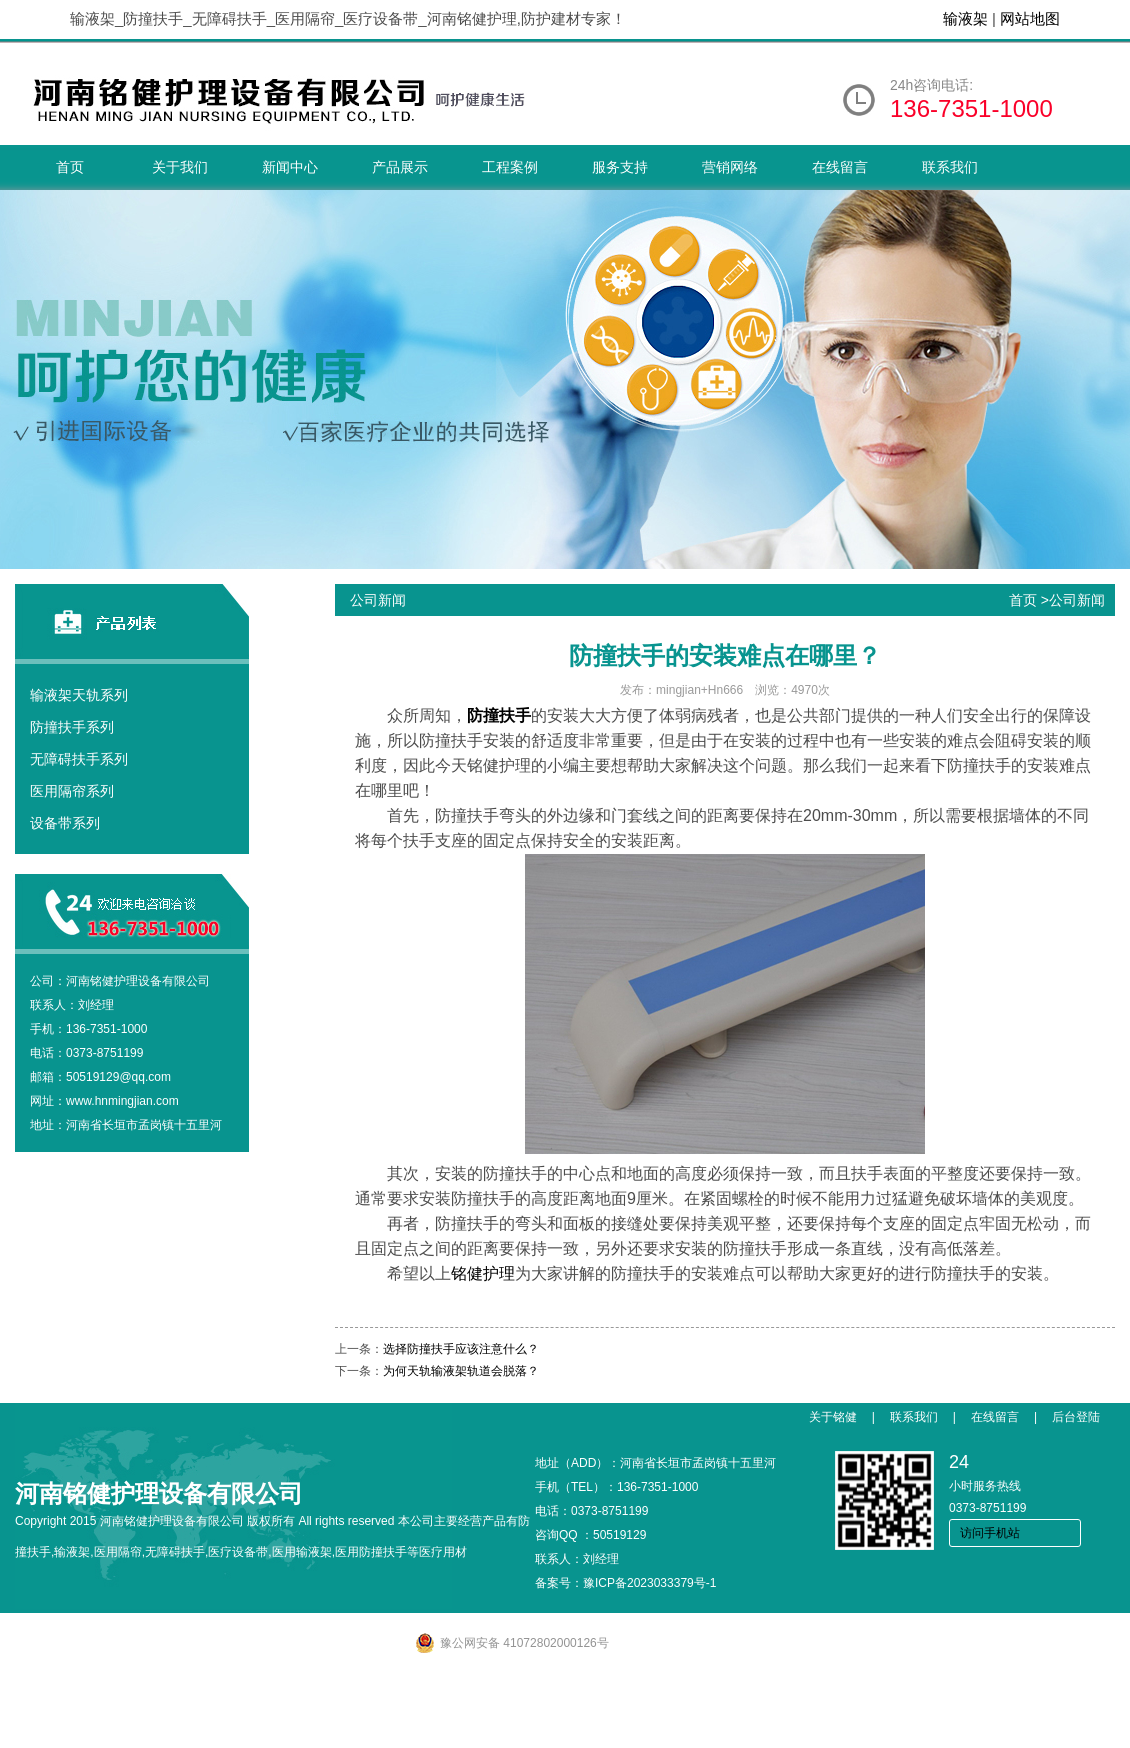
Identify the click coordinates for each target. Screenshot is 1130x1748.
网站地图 (1030, 18)
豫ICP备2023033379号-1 (649, 1583)
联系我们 (950, 167)
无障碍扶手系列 (79, 759)
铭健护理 (483, 1273)
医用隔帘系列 (72, 791)
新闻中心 (290, 167)
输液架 (965, 18)
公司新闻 (1077, 600)
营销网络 (730, 167)
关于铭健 (833, 1417)
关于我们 (180, 167)
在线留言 (840, 167)
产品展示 (400, 167)
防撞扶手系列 (72, 727)
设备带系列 (65, 823)
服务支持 (620, 167)
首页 (70, 167)
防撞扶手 (499, 715)
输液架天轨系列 (79, 695)
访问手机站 (990, 1533)
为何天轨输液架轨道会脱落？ (461, 1371)
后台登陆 (1076, 1417)
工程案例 (510, 167)
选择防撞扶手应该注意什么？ (461, 1349)
